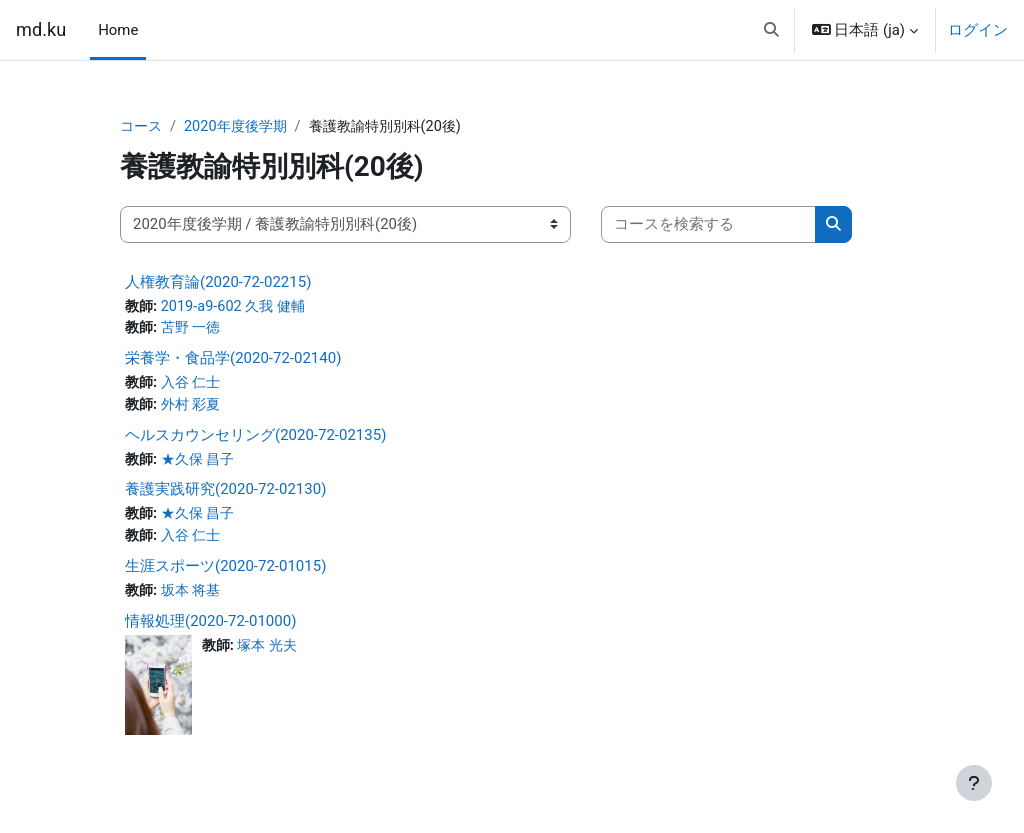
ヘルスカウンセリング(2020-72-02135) (255, 438)
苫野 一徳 (195, 330)
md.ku (41, 29)
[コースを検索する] (708, 225)
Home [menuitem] (118, 30)
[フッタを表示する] (974, 783)
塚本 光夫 (272, 651)
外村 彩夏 (195, 407)
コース (142, 127)
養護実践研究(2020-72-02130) (225, 493)
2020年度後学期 (241, 127)
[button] (771, 30)
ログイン (978, 30)
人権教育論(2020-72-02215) (218, 282)
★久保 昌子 (202, 463)
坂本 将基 (195, 596)
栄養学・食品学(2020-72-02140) (233, 360)
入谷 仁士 (195, 385)
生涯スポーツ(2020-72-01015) (225, 571)
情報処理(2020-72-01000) (210, 626)
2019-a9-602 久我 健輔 (238, 307)
